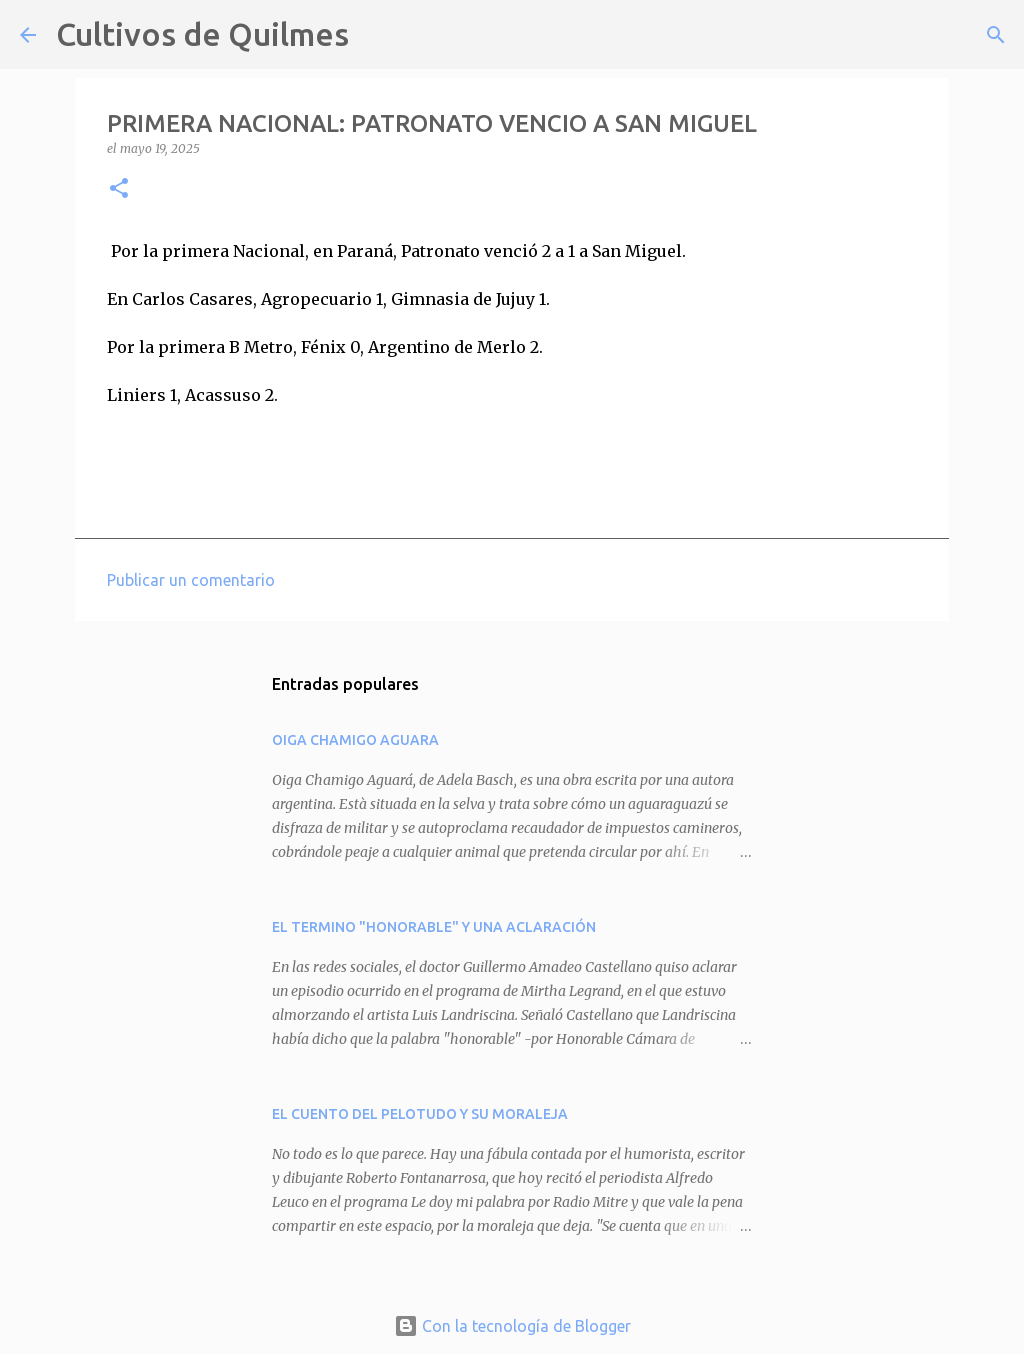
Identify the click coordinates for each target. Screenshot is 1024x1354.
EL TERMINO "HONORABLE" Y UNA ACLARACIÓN (434, 927)
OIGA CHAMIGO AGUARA (355, 740)
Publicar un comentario (191, 580)
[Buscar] (377, 35)
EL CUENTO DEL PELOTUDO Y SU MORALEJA (420, 1114)
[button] (119, 189)
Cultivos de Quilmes (202, 34)
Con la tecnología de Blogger (512, 1326)
